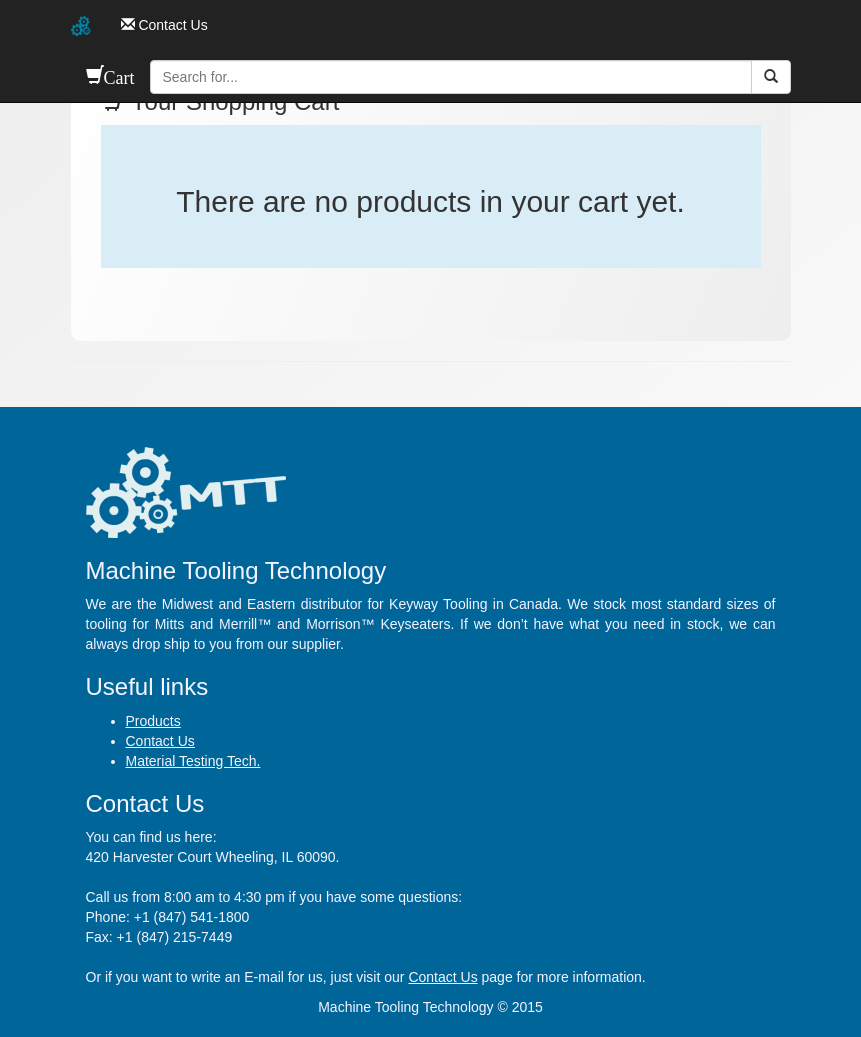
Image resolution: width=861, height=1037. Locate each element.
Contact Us (160, 741)
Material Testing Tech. (193, 761)
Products (153, 721)
